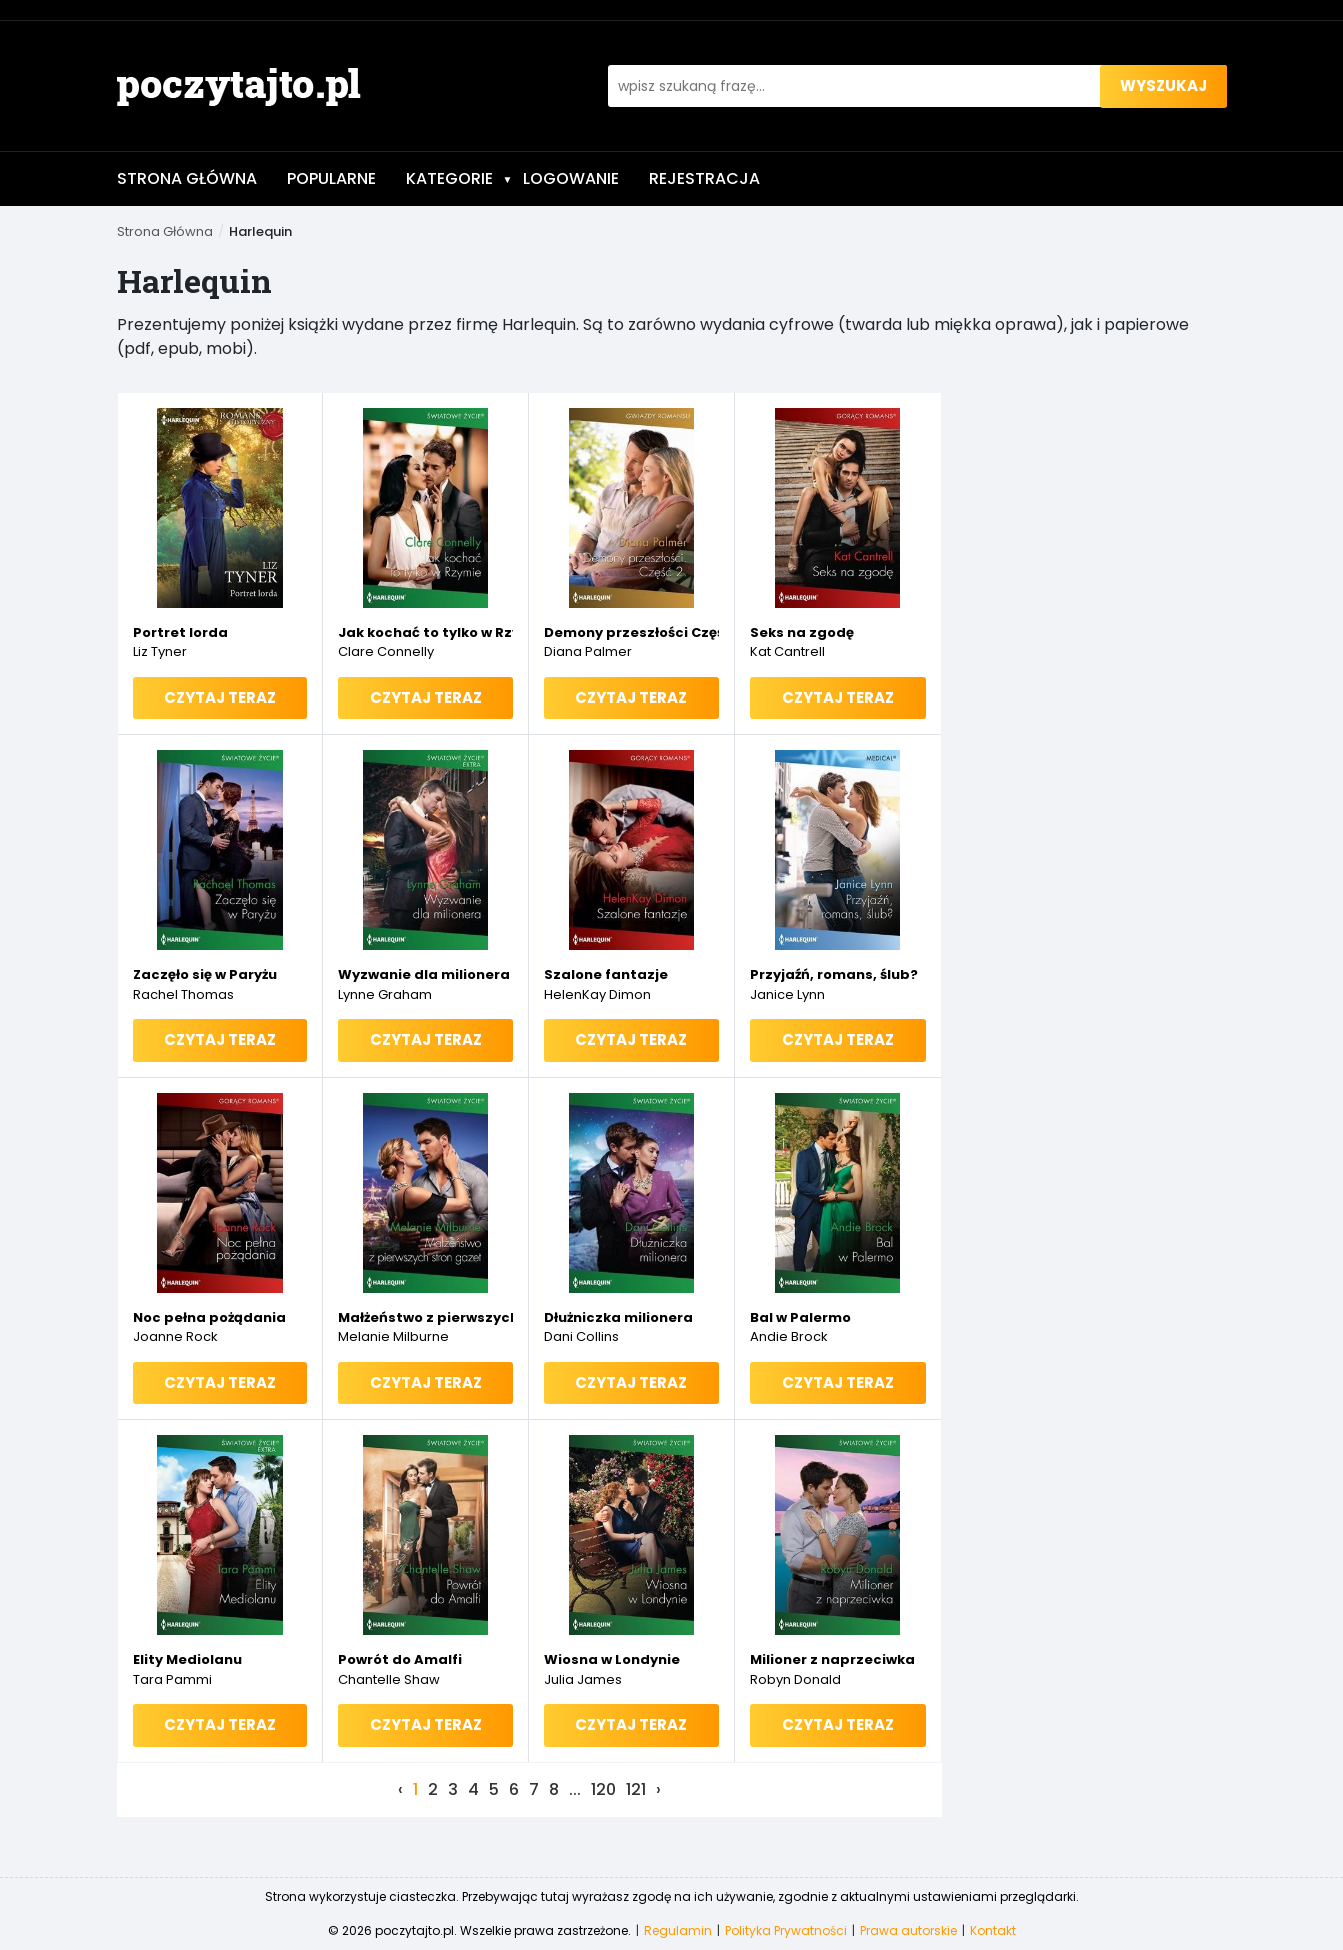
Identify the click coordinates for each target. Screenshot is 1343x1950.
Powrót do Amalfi (400, 1659)
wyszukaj (1163, 85)
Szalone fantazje (606, 974)
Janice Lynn (787, 994)
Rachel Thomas (183, 994)
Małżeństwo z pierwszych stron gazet (425, 1317)
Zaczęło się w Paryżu (205, 974)
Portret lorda (180, 632)
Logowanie (571, 178)
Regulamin (678, 1930)
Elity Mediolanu (187, 1659)
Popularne (331, 178)
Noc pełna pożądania (209, 1317)
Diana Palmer (588, 651)
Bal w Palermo (800, 1317)
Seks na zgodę (802, 632)
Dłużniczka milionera (618, 1317)
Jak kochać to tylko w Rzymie (425, 632)
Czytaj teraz (220, 697)
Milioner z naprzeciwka (832, 1659)
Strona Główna (187, 178)
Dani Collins (581, 1336)
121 (636, 1789)
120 (603, 1789)
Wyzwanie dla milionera (424, 974)
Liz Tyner (160, 651)
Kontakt (993, 1930)
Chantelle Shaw (389, 1679)
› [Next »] (658, 1789)
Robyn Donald (795, 1679)
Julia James (583, 1679)
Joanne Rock (175, 1336)
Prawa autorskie (908, 1930)
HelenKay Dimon (597, 994)
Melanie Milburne (393, 1336)
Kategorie (459, 178)
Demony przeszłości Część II (631, 632)
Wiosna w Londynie (612, 1659)
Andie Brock (789, 1336)
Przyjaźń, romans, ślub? (834, 974)
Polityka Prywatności (786, 1930)
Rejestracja (704, 178)
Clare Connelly (386, 651)
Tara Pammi (172, 1679)
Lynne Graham (385, 994)
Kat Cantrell (787, 651)
